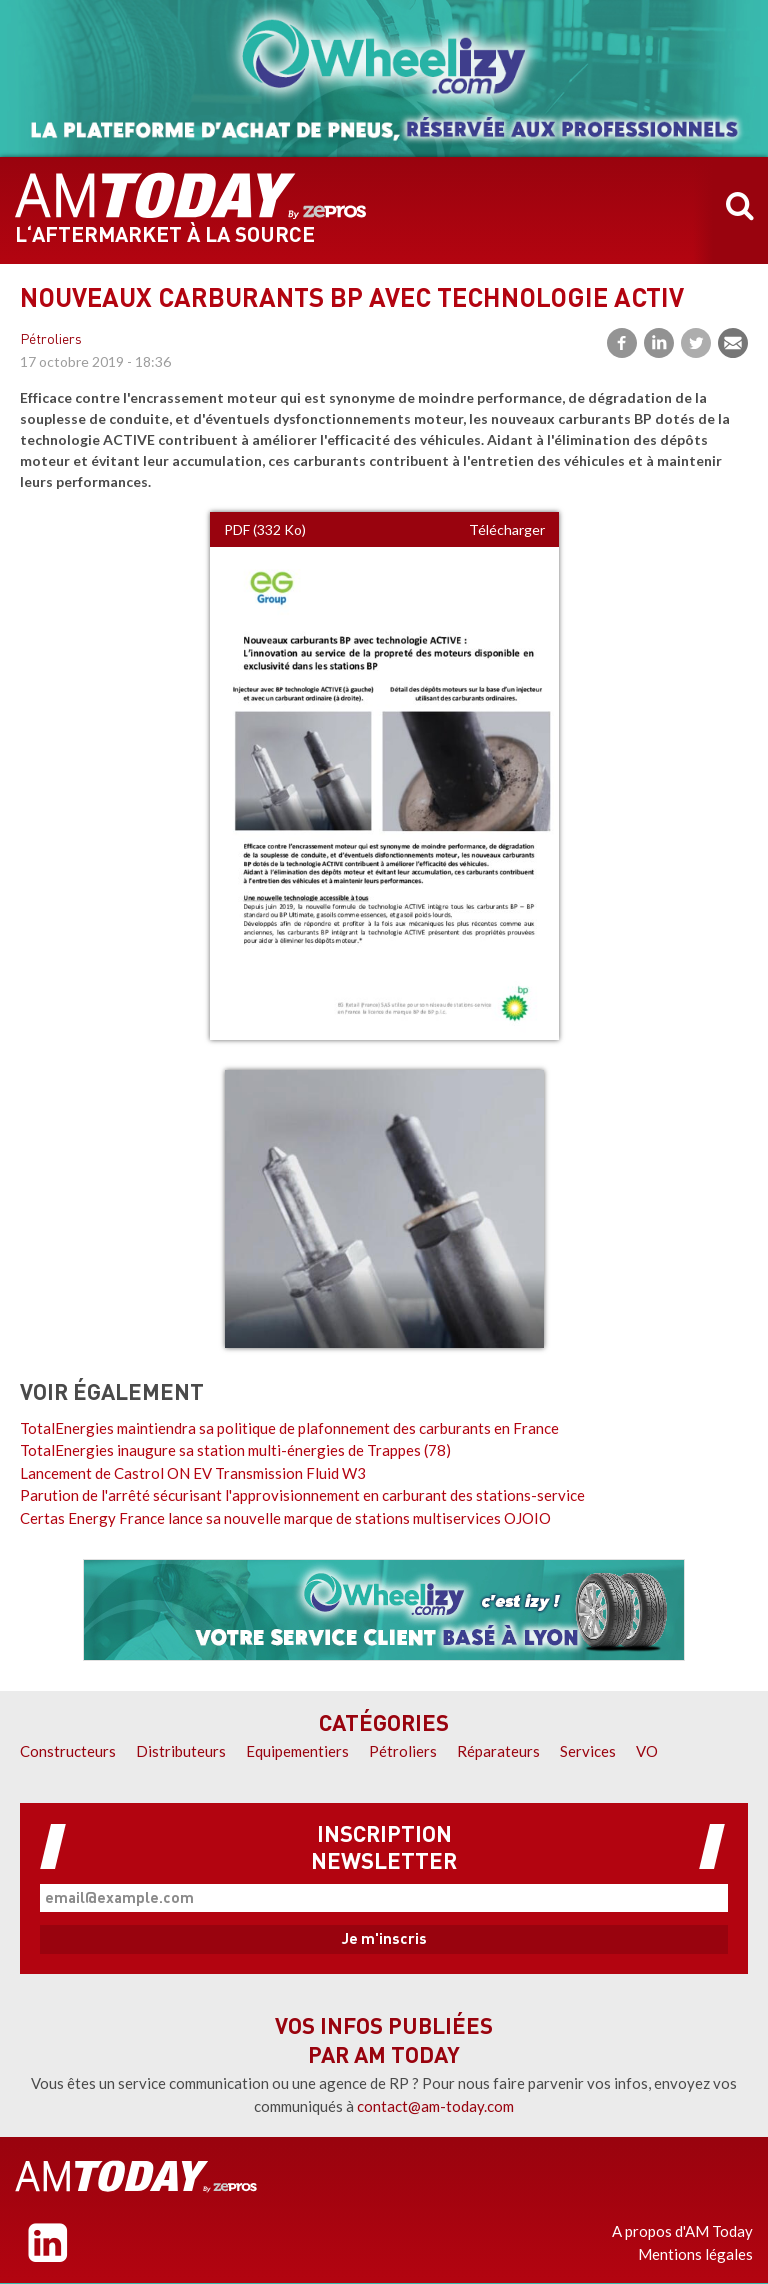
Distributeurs (181, 1751)
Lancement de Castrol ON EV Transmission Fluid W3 (193, 1473)
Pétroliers (51, 340)
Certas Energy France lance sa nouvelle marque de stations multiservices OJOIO (285, 1518)
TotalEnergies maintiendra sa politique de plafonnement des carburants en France (289, 1428)
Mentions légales (695, 2254)
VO (647, 1751)
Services (588, 1751)
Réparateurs (498, 1751)
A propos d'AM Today (682, 2231)
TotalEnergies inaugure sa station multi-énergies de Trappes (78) (235, 1450)
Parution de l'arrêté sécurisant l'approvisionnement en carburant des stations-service (302, 1495)
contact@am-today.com (435, 2106)
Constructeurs (68, 1751)
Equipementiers (297, 1751)
